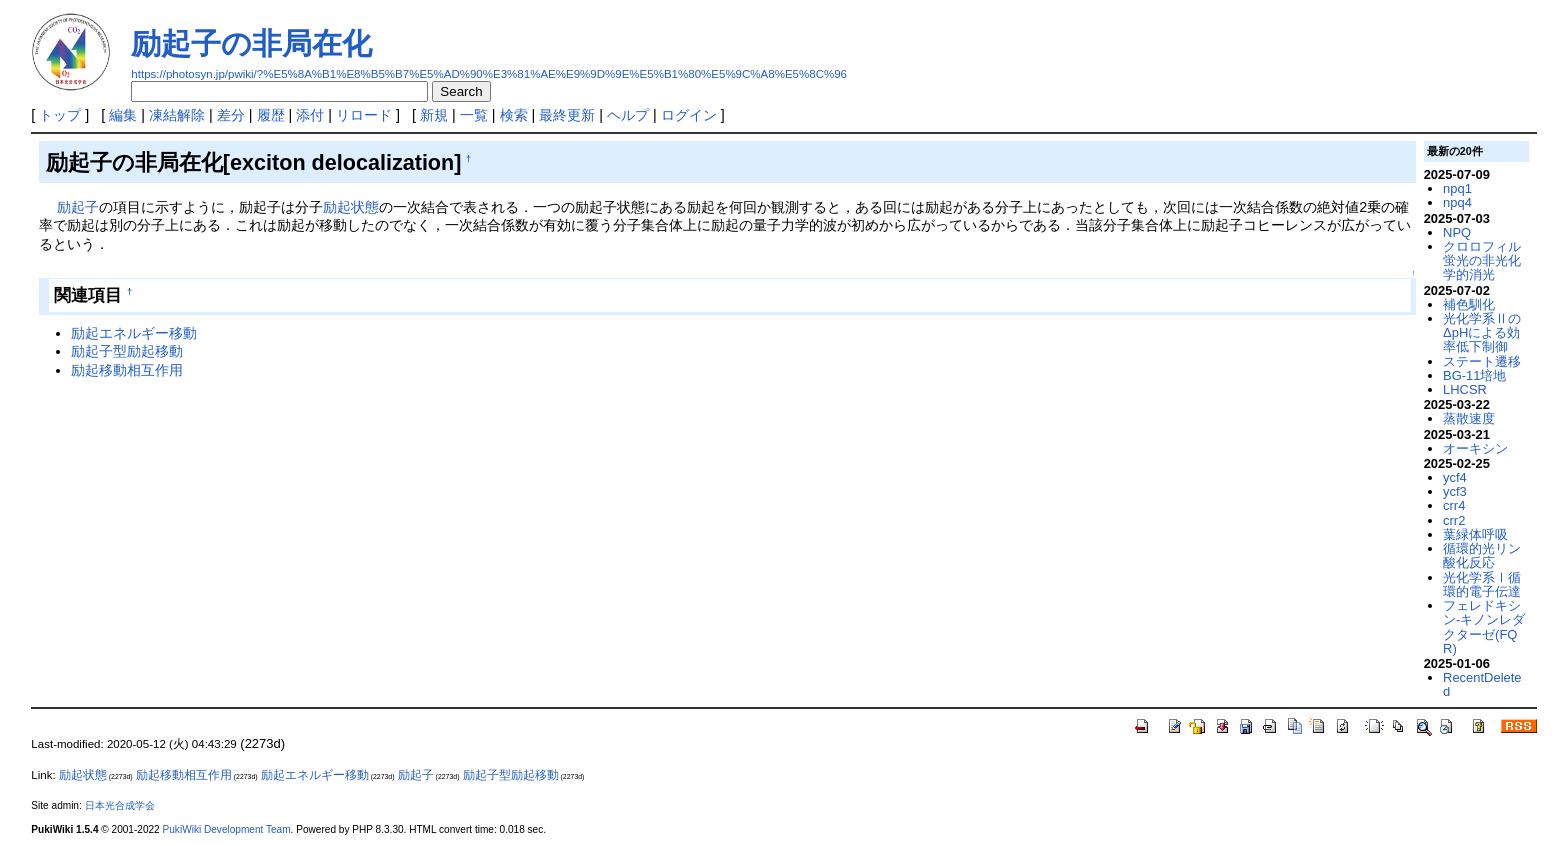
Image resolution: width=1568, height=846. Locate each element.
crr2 (1454, 520)
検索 (514, 115)
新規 (434, 115)
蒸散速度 (1469, 418)
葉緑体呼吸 (1475, 534)
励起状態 (351, 207)
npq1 (1457, 188)
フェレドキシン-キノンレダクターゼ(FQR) (1484, 627)
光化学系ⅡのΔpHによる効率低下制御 (1482, 333)
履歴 (271, 115)
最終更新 (567, 115)
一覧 (474, 115)
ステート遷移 (1482, 361)
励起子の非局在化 (251, 43)
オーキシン (1475, 448)
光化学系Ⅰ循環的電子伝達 (1482, 584)
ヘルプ (628, 115)
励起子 (78, 207)
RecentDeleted (1482, 684)
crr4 (1454, 505)
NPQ (1457, 232)
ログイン (689, 115)
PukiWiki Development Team (227, 829)
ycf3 (1455, 491)
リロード (364, 115)
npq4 (1457, 202)
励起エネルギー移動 (134, 333)
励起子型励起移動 (127, 351)
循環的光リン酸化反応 (1482, 555)
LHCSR (1465, 389)
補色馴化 (1469, 304)
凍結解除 (177, 115)
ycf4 (1455, 477)
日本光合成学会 (120, 805)
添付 (310, 115)
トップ (60, 115)
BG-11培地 (1474, 375)
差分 (231, 115)
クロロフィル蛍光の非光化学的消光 (1482, 261)
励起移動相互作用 (127, 370)
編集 (123, 115)
